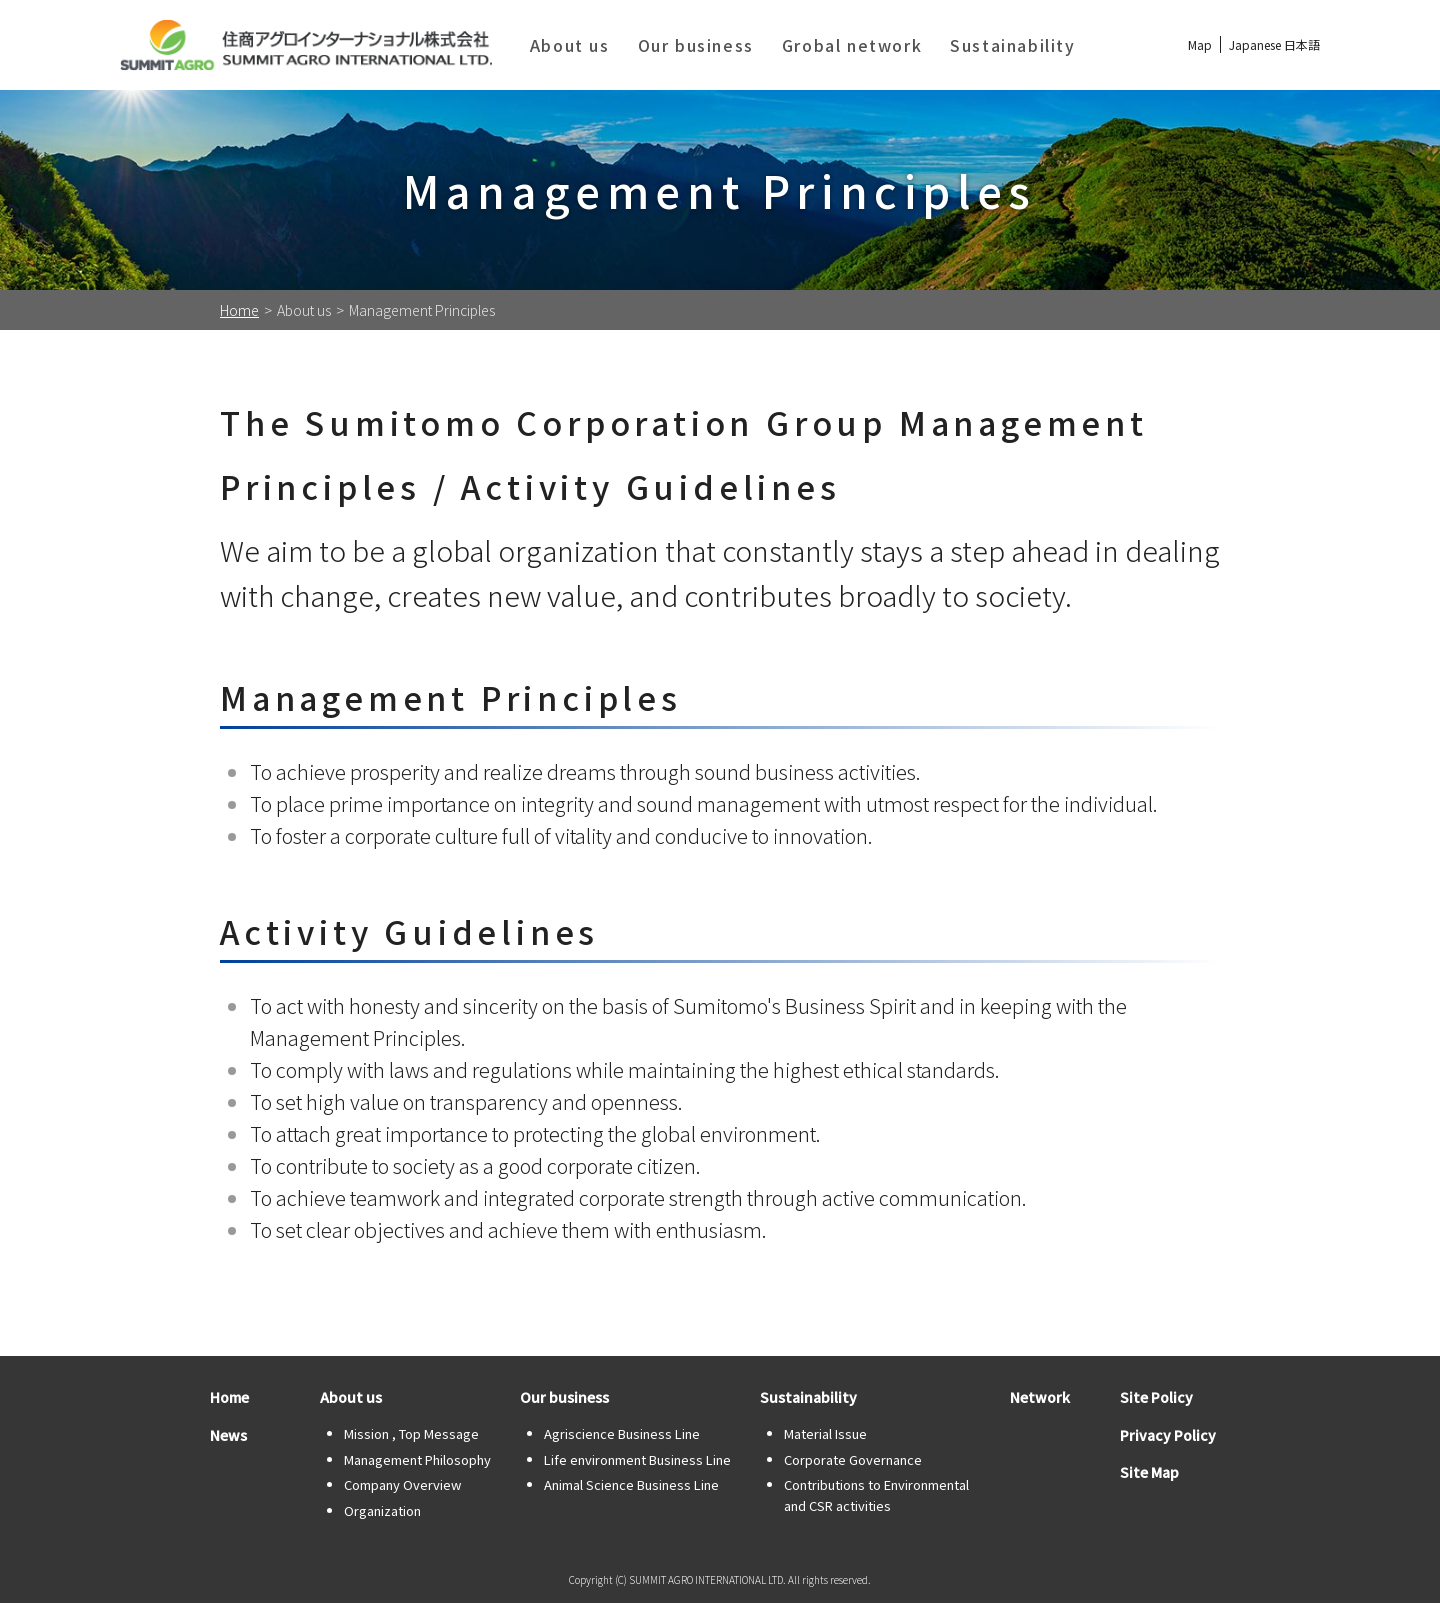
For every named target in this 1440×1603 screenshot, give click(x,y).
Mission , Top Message (411, 1433)
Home (239, 310)
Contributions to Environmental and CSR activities (876, 1495)
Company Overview (402, 1484)
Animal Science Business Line (631, 1484)
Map (1200, 44)
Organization (382, 1510)
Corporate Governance (853, 1459)
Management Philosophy (417, 1459)
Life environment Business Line (637, 1459)
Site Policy (1156, 1397)
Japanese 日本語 (1274, 44)
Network (1040, 1397)
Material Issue (825, 1433)
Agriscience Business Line (622, 1433)
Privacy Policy (1168, 1435)
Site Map (1149, 1472)
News (228, 1435)
